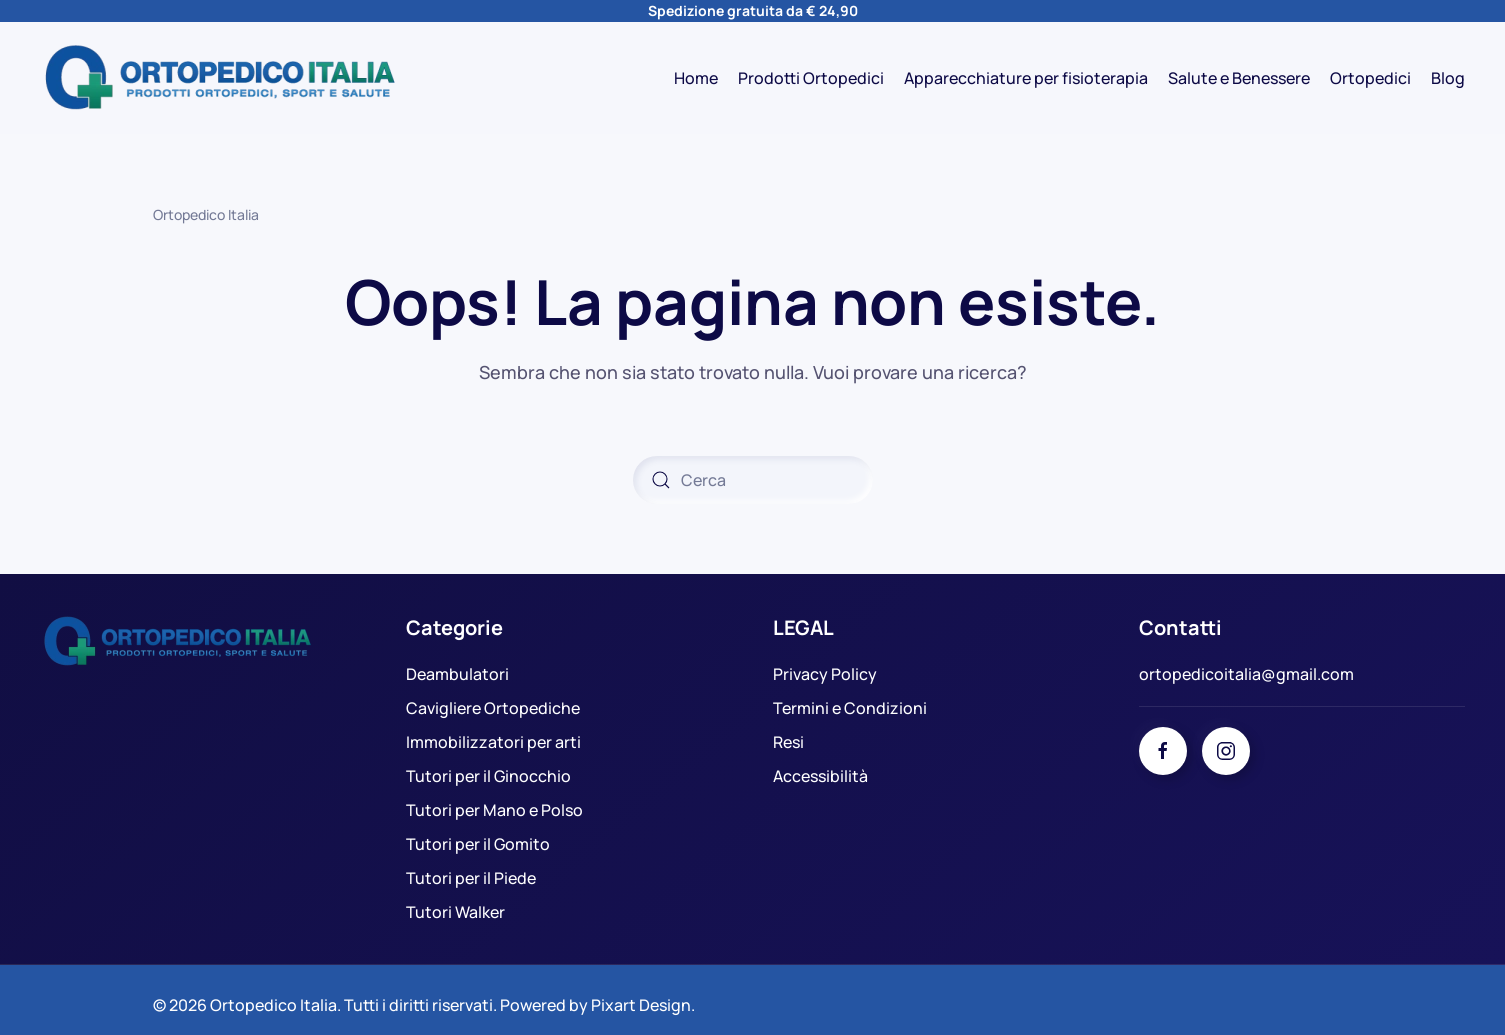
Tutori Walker (455, 912)
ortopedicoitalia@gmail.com (1246, 674)
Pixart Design (641, 997)
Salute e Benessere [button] (1239, 78)
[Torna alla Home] (220, 78)
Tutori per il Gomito (478, 844)
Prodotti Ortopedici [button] (811, 78)
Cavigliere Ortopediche (493, 708)
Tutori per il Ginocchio (488, 776)
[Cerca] (753, 480)
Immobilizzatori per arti (493, 742)
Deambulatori (457, 674)
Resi (788, 742)
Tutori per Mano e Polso (494, 810)
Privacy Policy (825, 674)
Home (696, 78)
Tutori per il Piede (471, 878)
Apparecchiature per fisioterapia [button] (1026, 78)
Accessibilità (820, 776)
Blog (1448, 78)
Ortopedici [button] (1370, 78)
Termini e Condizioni (850, 708)
